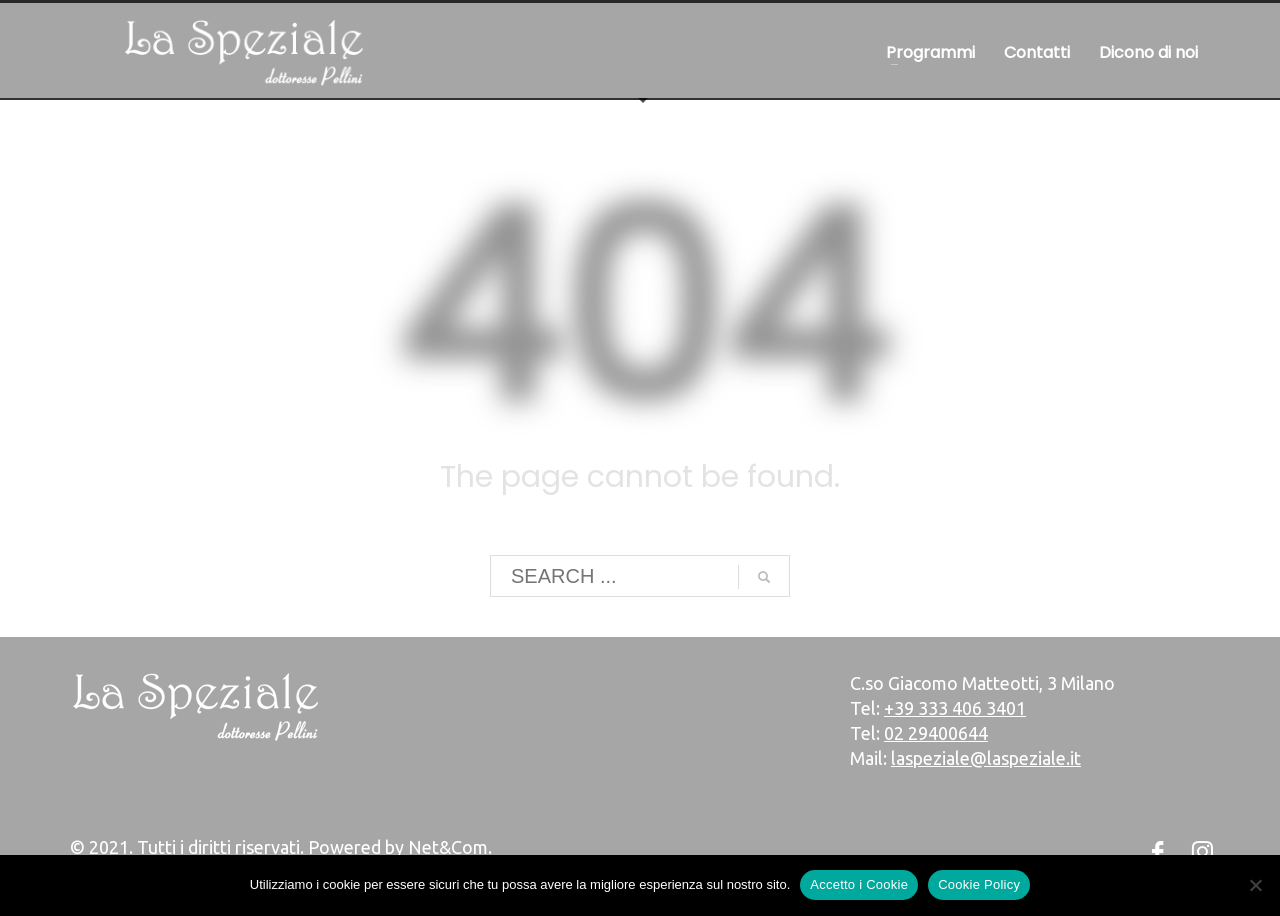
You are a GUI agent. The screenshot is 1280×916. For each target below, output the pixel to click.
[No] (1255, 885)
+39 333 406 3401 (955, 708)
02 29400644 (936, 733)
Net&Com (448, 847)
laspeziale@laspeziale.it (986, 758)
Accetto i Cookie (859, 884)
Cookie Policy (979, 884)
